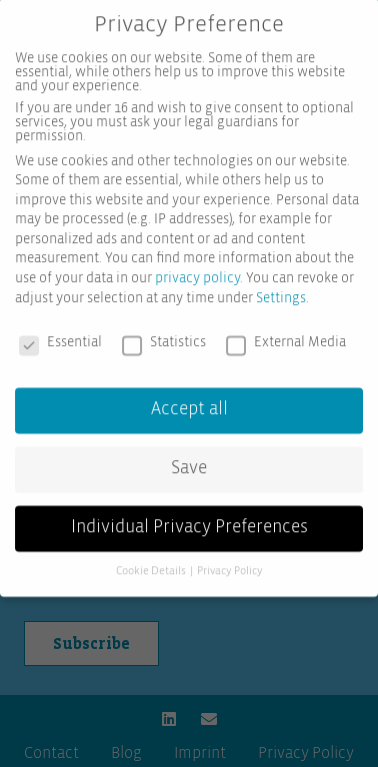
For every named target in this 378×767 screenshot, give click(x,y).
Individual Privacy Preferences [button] (189, 515)
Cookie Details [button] (152, 559)
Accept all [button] (189, 398)
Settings (281, 286)
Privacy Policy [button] (230, 559)
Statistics (164, 330)
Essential (60, 330)
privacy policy (197, 266)
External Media (286, 330)
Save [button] (189, 457)
